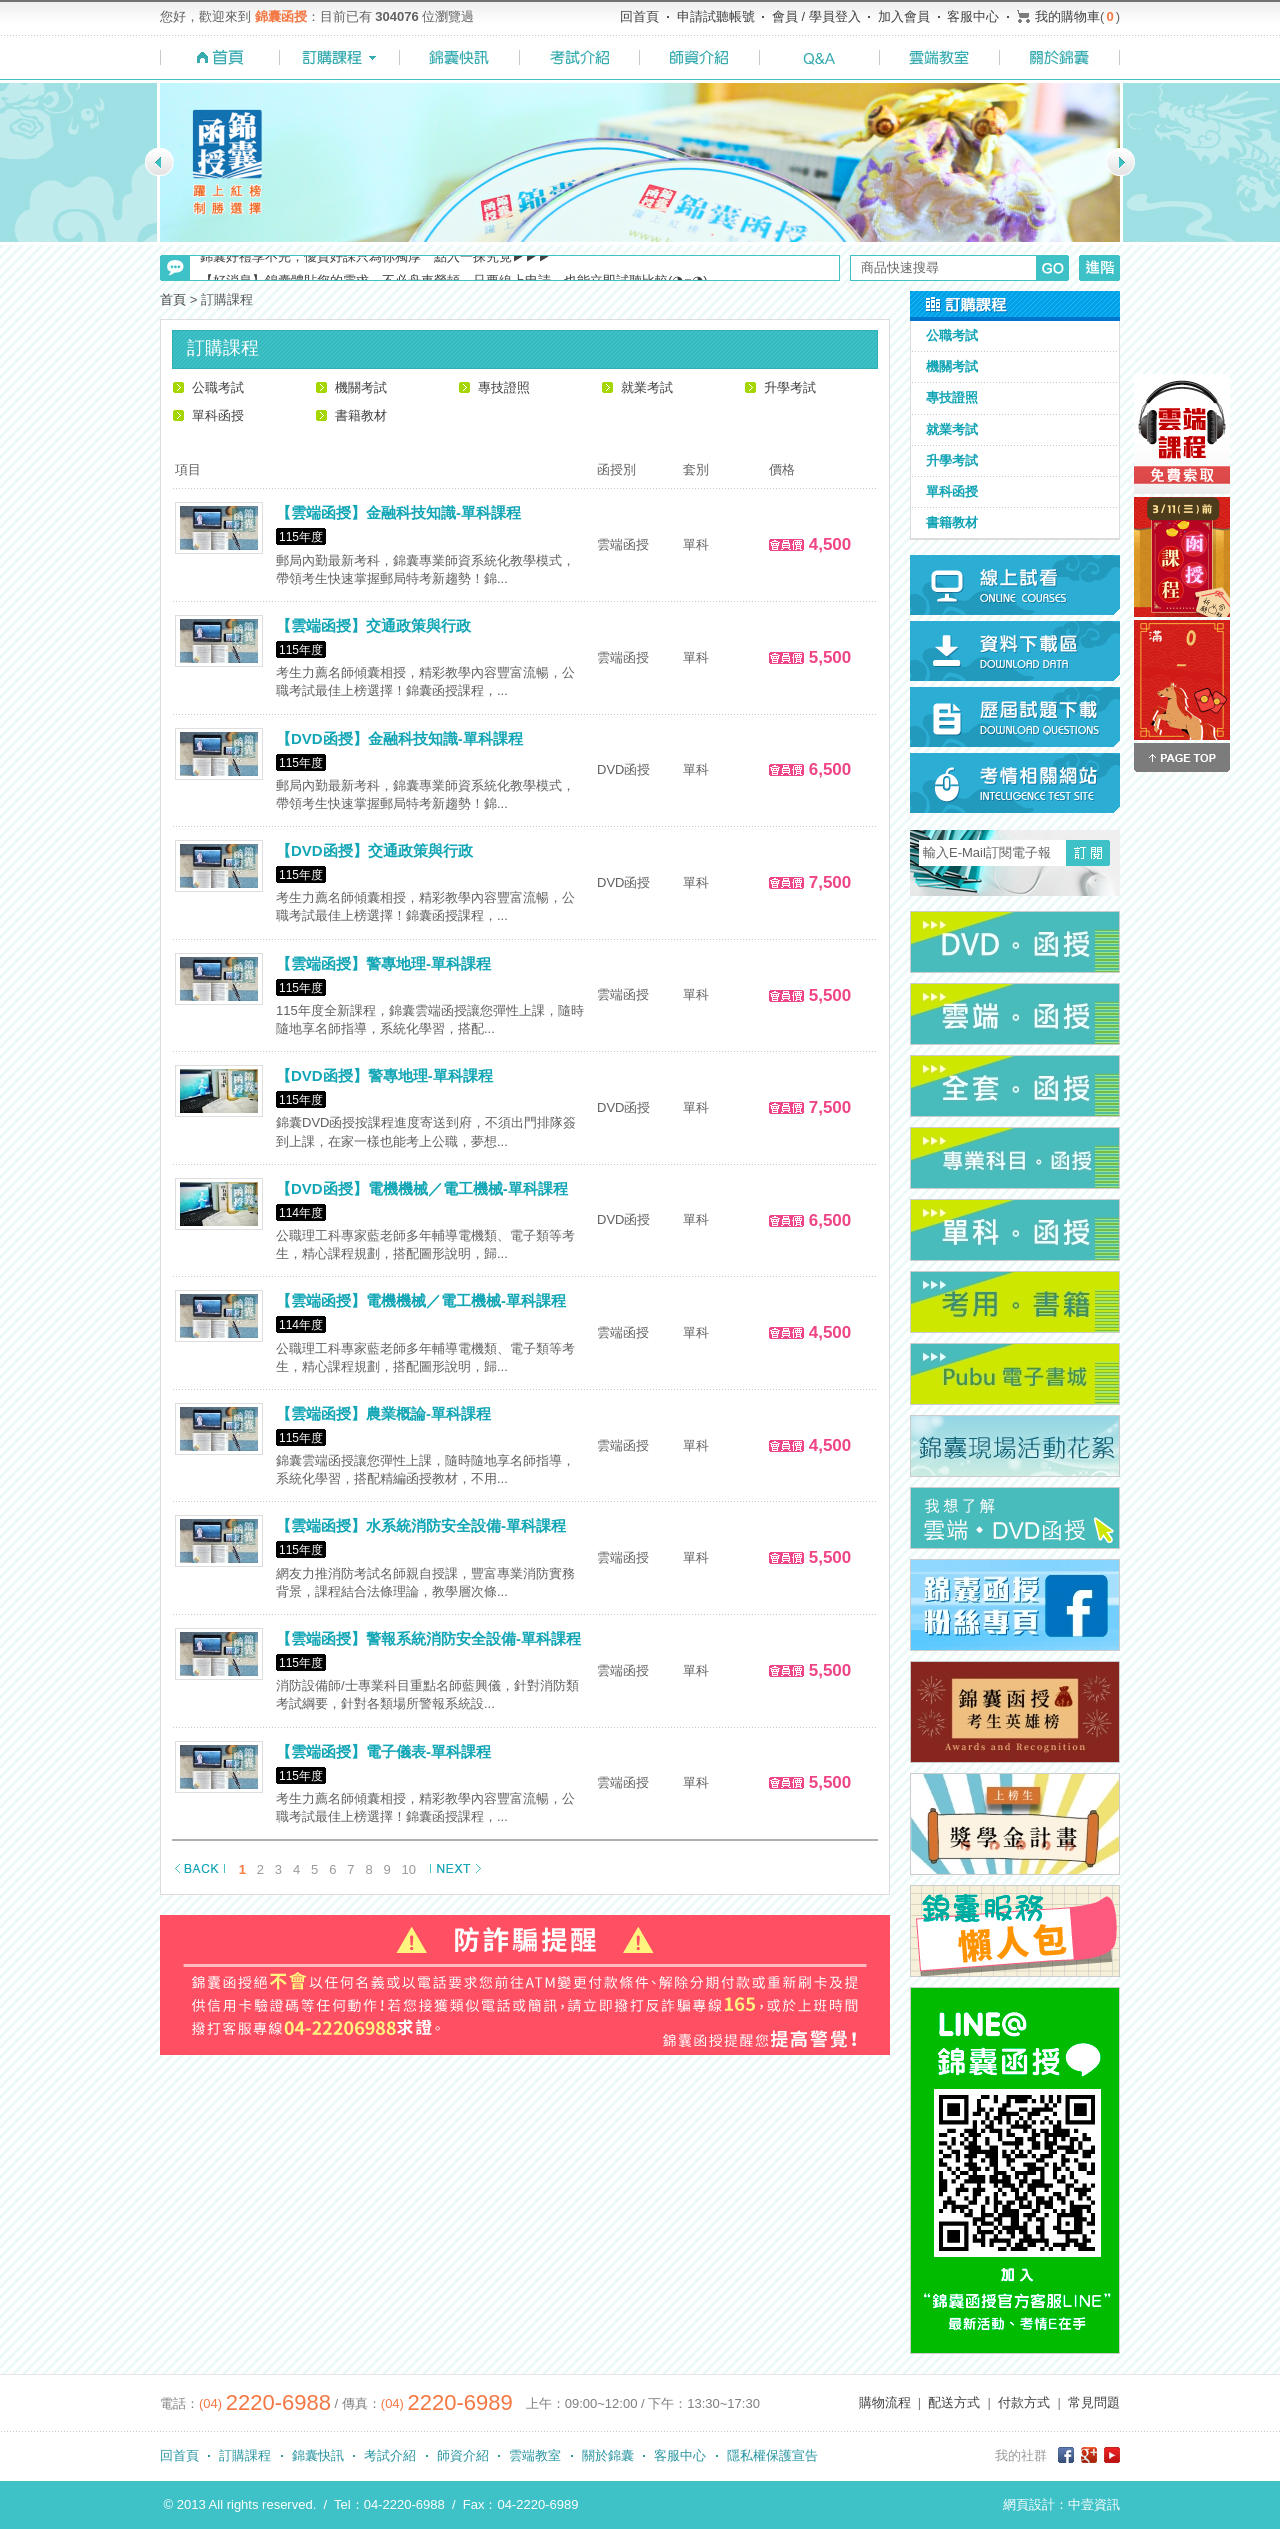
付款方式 (1024, 2402)
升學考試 (790, 387)
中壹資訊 (1094, 2504)
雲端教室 (535, 2455)
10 (409, 1869)
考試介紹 (390, 2455)
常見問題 (1094, 2402)
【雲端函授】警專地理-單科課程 (383, 963)
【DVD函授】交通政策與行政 (374, 850)
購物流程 (885, 2402)
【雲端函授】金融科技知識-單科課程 (398, 512)
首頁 (173, 299)
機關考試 (361, 387)
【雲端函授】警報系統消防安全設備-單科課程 (428, 1638)
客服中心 (973, 16)
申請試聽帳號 (716, 16)
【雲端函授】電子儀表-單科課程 (383, 1751)
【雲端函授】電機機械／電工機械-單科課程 (421, 1300)
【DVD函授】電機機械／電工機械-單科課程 (422, 1188)
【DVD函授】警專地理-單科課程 (384, 1075)
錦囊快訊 (318, 2455)
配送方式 (954, 2402)
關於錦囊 (608, 2455)
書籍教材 (361, 415)
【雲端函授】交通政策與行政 (373, 625)
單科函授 (218, 415)
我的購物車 (1067, 16)
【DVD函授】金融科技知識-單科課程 (399, 738)
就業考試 (647, 387)
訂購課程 (245, 2455)
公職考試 (218, 387)
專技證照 (504, 387)
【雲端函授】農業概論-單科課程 (383, 1413)
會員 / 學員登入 (816, 16)
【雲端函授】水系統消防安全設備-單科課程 (421, 1525)
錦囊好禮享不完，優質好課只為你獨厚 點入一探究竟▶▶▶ (375, 267)
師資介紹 (463, 2455)
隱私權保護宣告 (772, 2455)
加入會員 (904, 16)
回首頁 (639, 16)
